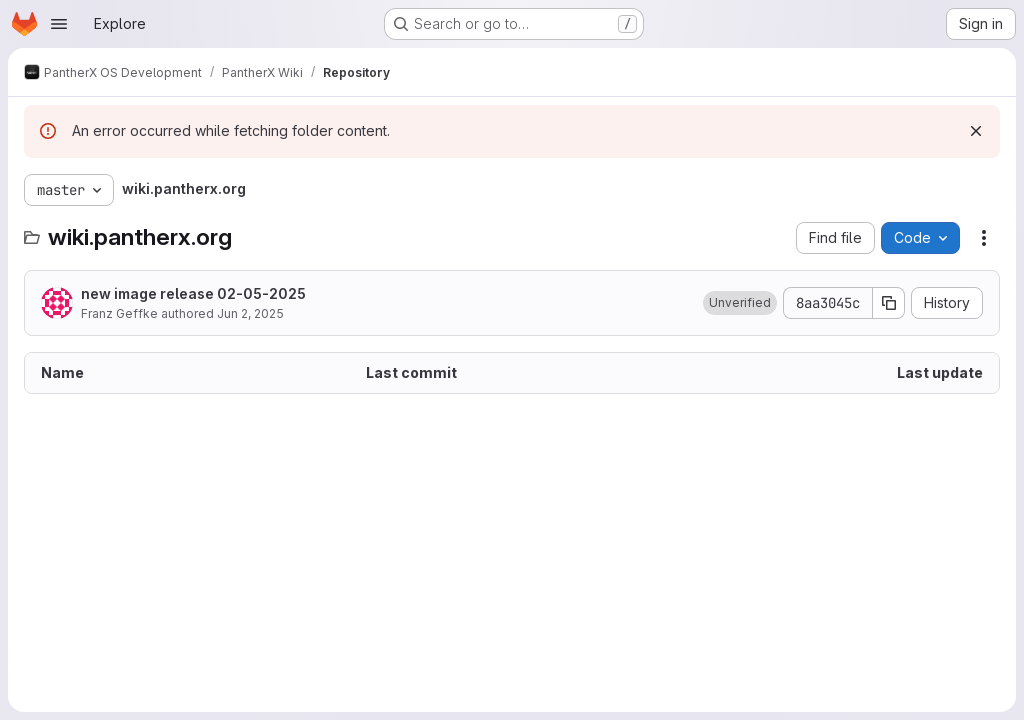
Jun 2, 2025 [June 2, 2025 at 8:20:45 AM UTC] (250, 313)
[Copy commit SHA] (889, 303)
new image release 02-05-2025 (193, 293)
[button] (740, 303)
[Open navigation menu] (59, 24)
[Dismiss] (976, 131)
